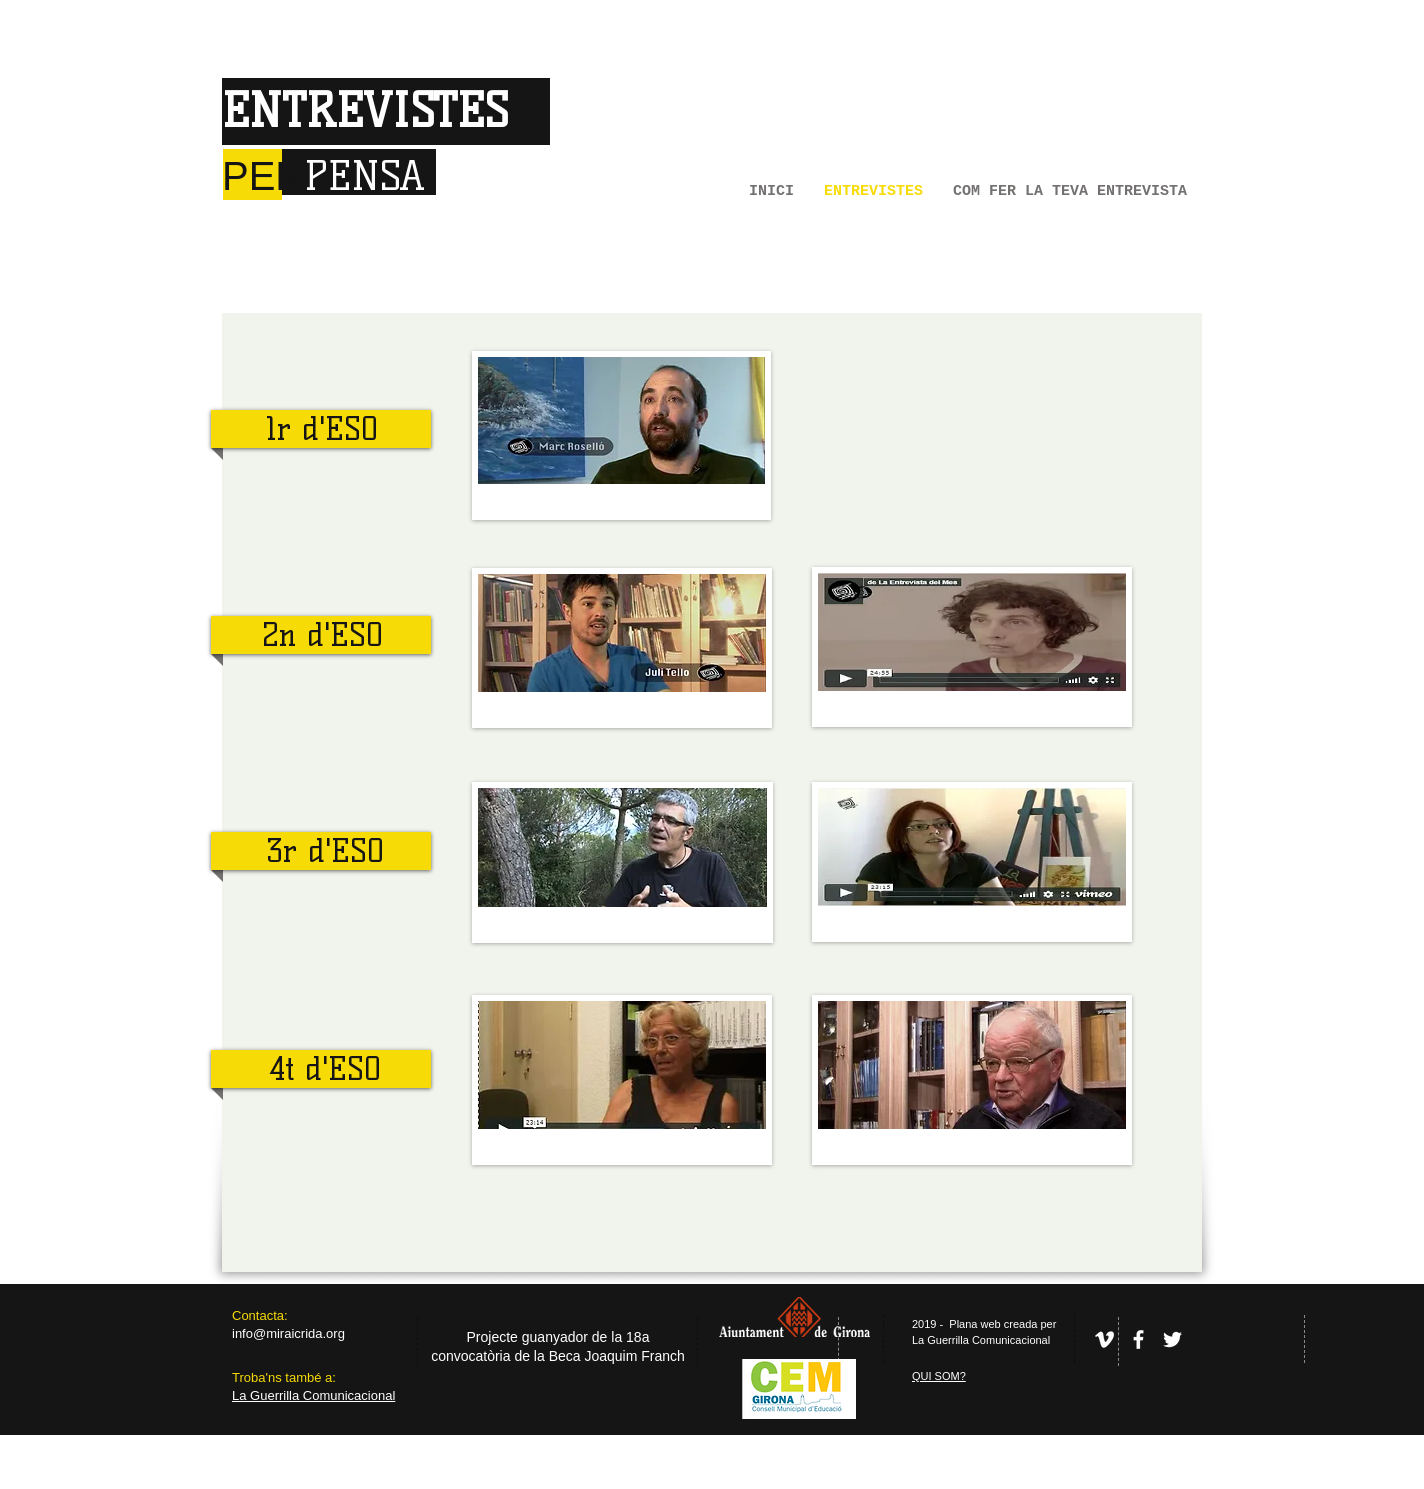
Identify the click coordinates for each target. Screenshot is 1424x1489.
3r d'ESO (325, 851)
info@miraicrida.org (288, 1333)
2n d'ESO (322, 635)
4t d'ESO (325, 1069)
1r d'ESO (322, 429)
